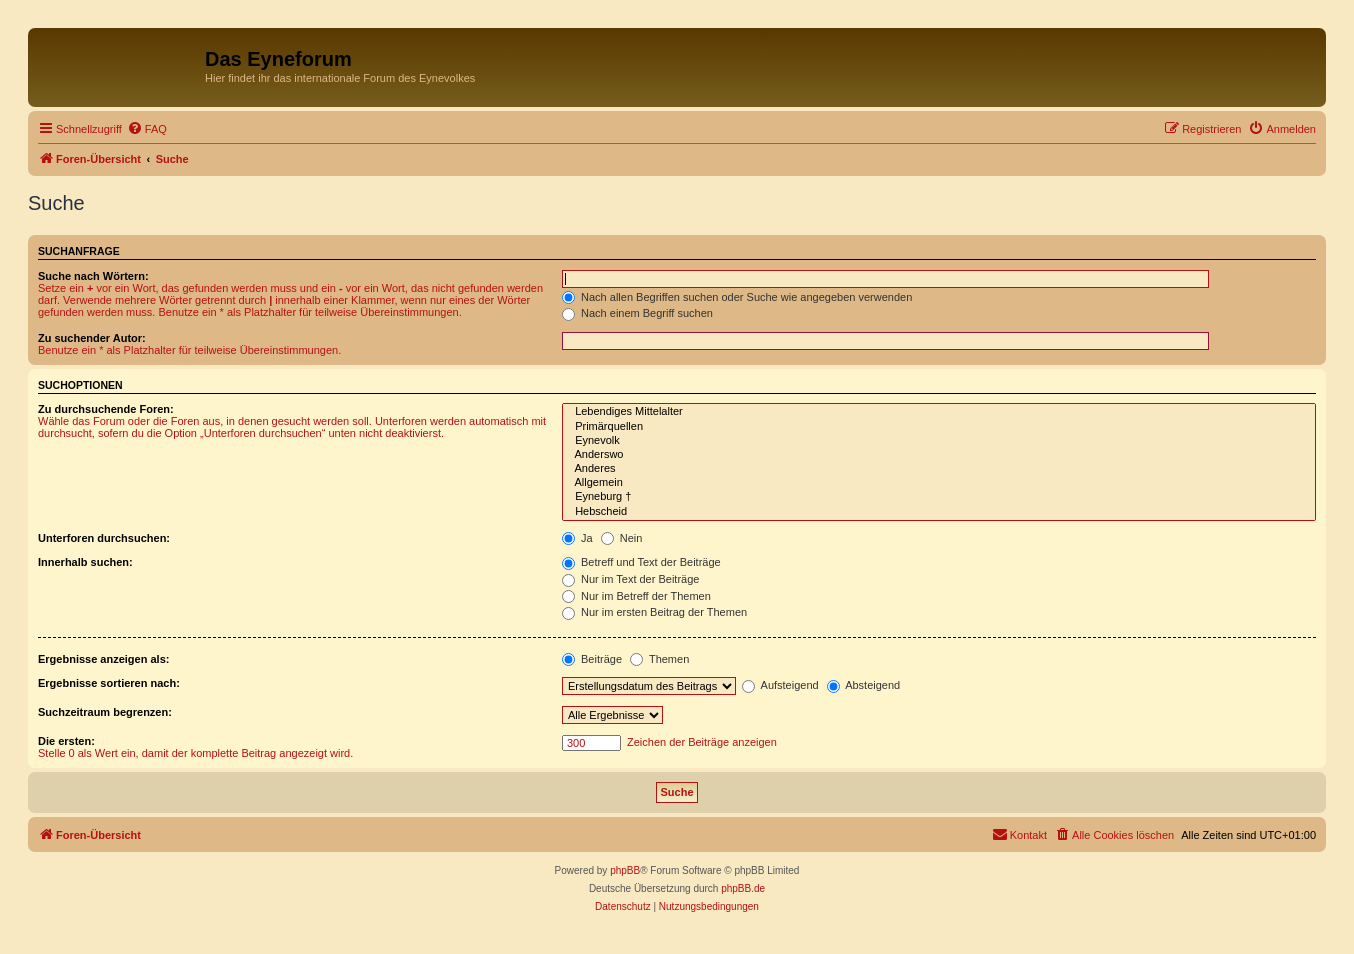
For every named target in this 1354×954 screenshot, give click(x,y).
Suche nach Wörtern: (93, 276)
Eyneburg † (939, 497)
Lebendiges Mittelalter (939, 412)
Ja (577, 538)
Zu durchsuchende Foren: (106, 409)
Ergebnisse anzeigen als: (103, 659)
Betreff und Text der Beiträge (641, 562)
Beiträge (592, 659)
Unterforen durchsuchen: (104, 538)
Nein (622, 538)
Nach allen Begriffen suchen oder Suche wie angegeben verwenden (737, 297)
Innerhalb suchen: (85, 562)
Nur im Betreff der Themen (636, 596)
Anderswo (939, 455)
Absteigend (864, 685)
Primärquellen (939, 427)
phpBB (625, 870)
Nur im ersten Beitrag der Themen (654, 612)
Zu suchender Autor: (92, 338)
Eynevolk (939, 441)
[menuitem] (147, 129)
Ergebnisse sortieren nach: (109, 683)
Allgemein (939, 483)
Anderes (939, 469)
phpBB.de (743, 888)
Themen (659, 659)
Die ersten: (66, 741)
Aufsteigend (780, 685)
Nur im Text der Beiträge (630, 579)
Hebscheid (939, 512)
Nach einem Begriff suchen (637, 313)
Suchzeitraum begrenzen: (105, 712)
